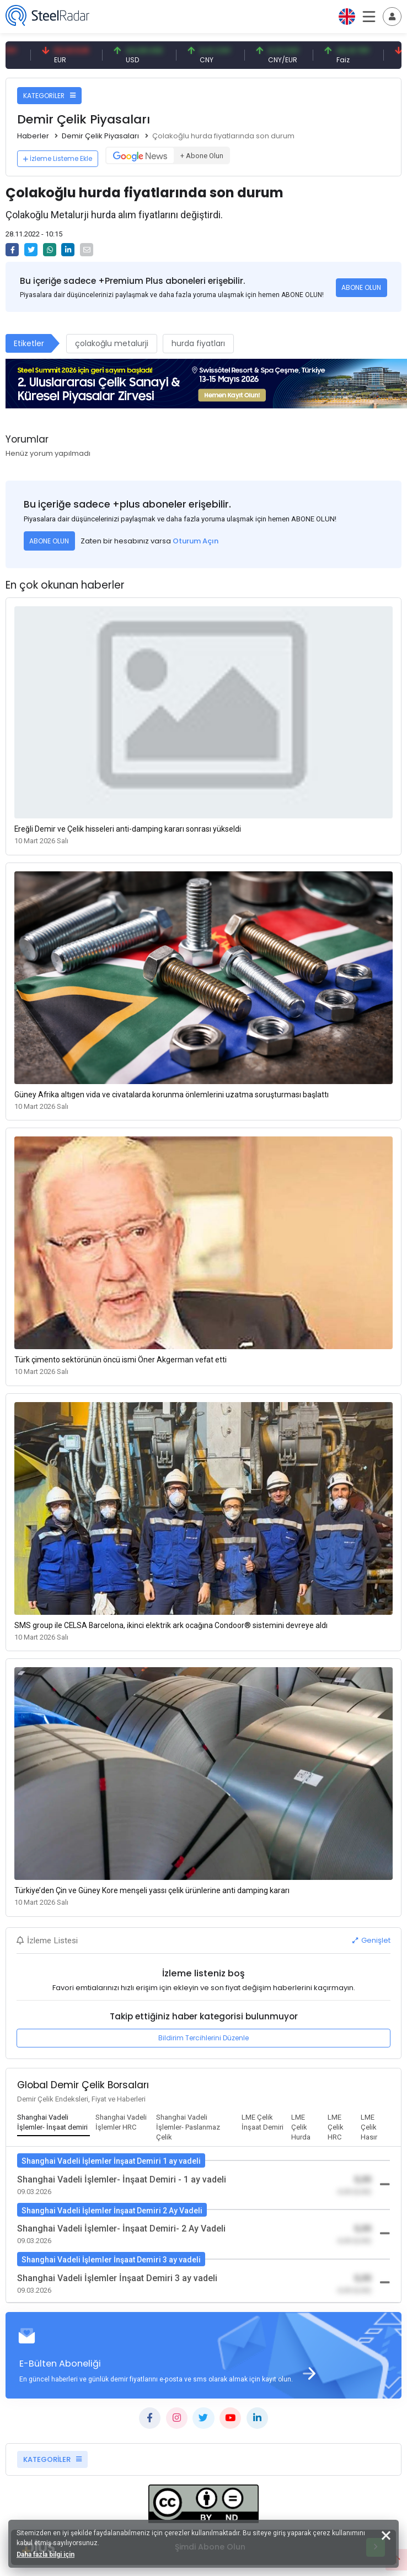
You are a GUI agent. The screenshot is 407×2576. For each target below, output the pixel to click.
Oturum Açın (195, 541)
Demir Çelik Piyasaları (100, 136)
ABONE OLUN (361, 287)
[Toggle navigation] (392, 16)
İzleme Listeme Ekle (57, 158)
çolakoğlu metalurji (111, 343)
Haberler (33, 136)
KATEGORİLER (49, 95)
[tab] (53, 2123)
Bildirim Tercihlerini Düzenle (203, 2038)
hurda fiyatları (198, 343)
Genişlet (371, 1940)
